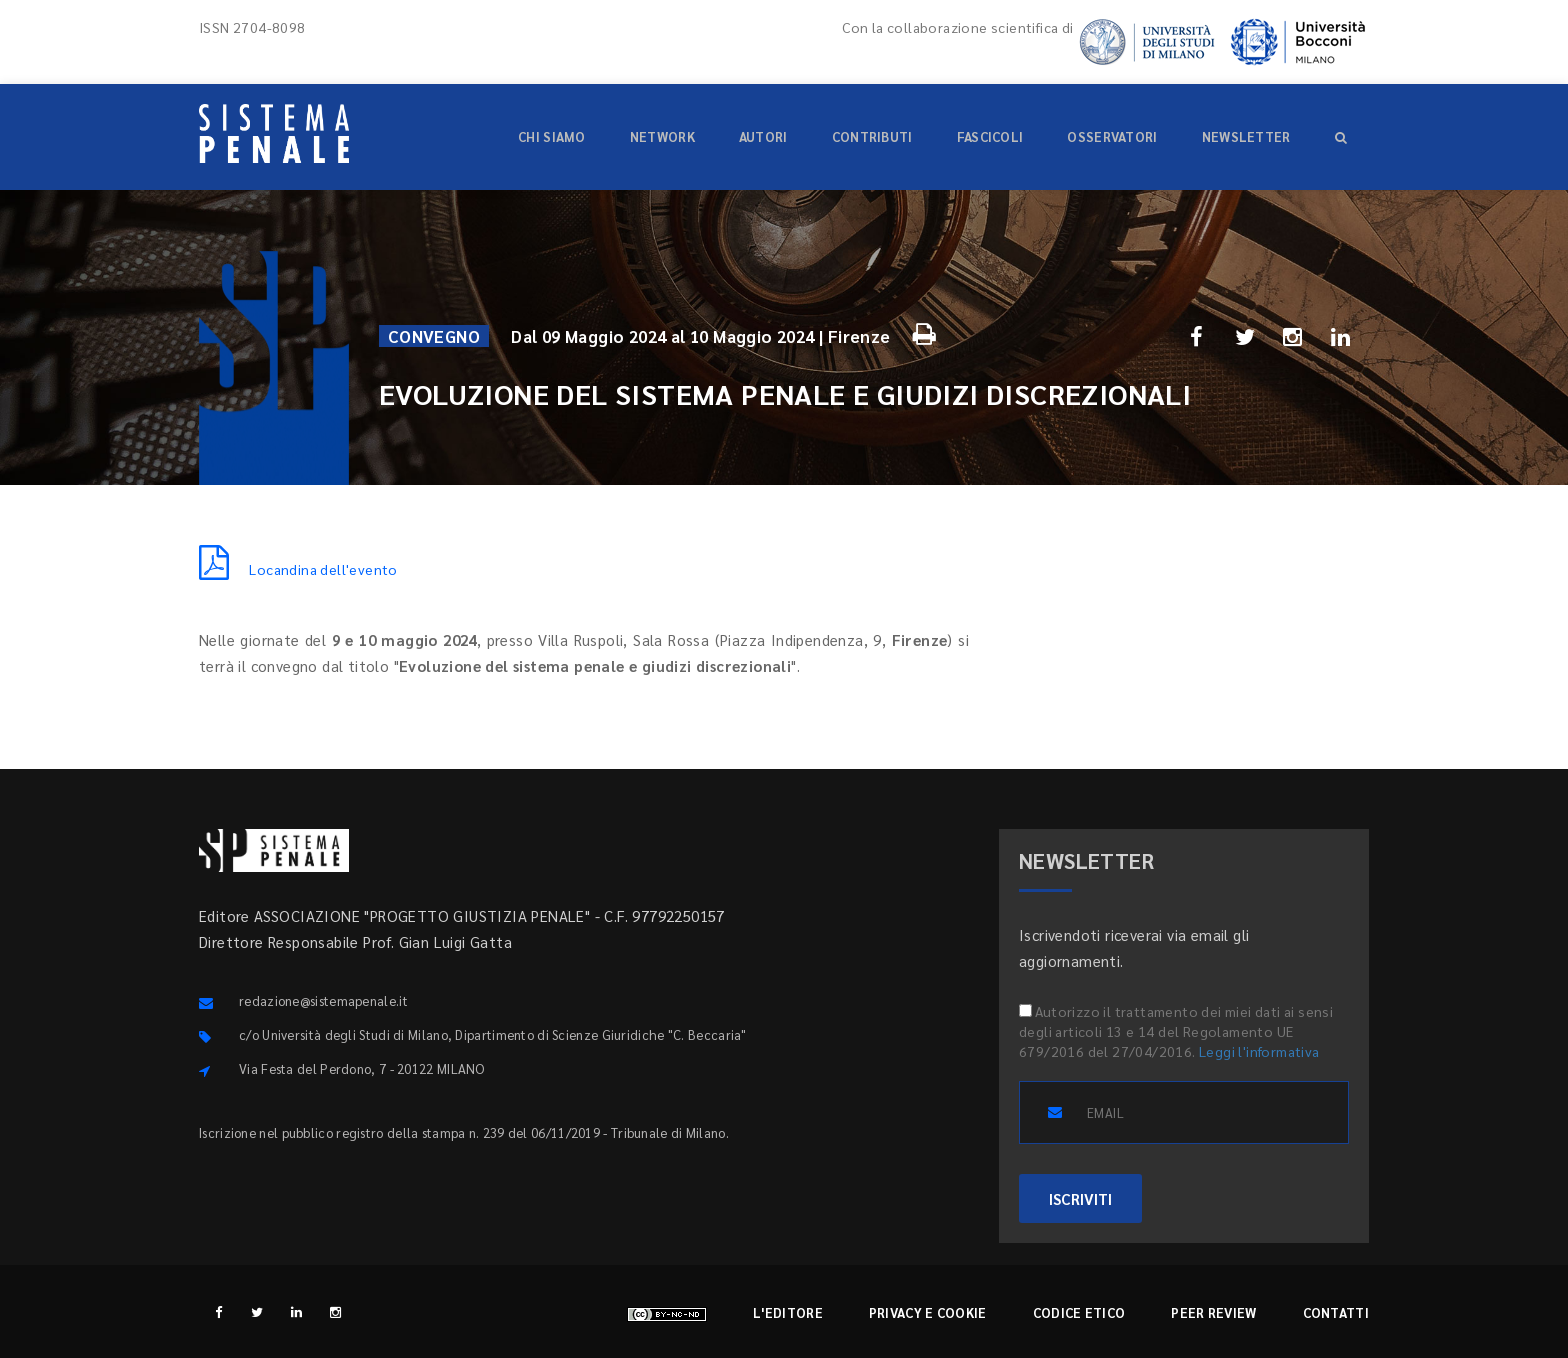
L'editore (788, 1312)
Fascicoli (990, 136)
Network (662, 136)
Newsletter (1246, 136)
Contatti (1336, 1312)
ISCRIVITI (1080, 1198)
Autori (763, 136)
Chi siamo (552, 136)
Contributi (872, 136)
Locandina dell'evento (298, 569)
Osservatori (1112, 136)
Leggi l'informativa (1259, 1051)
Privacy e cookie (928, 1312)
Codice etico (1079, 1312)
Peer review (1213, 1312)
